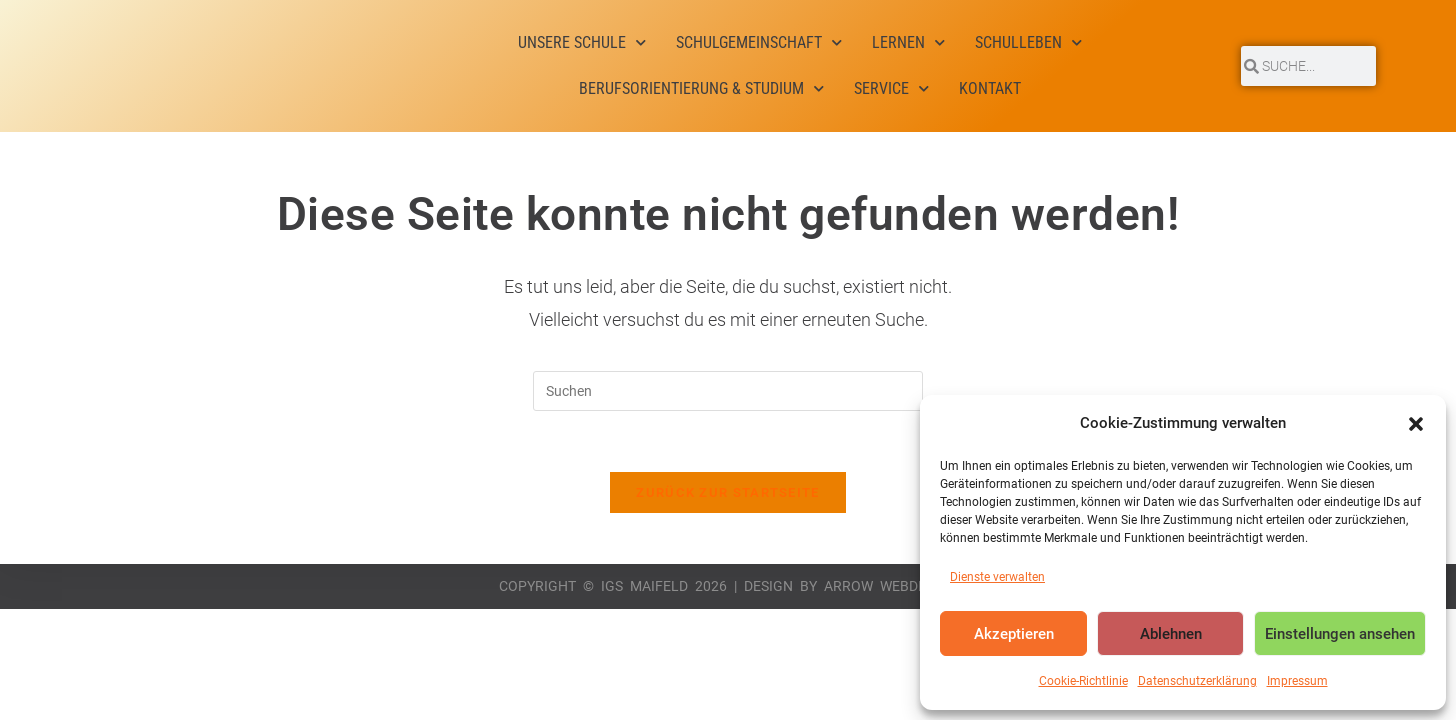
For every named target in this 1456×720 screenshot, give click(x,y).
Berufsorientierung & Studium (701, 88)
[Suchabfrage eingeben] (728, 391)
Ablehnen (1171, 634)
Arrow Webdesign (891, 586)
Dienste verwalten (997, 577)
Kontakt (990, 88)
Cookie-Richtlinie (1083, 681)
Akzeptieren (1014, 634)
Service (891, 88)
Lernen (908, 42)
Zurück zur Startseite (727, 492)
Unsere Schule (582, 42)
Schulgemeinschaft (759, 42)
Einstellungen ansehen (1340, 634)
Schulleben (1028, 42)
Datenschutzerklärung (1197, 681)
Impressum (1297, 681)
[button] (1416, 424)
